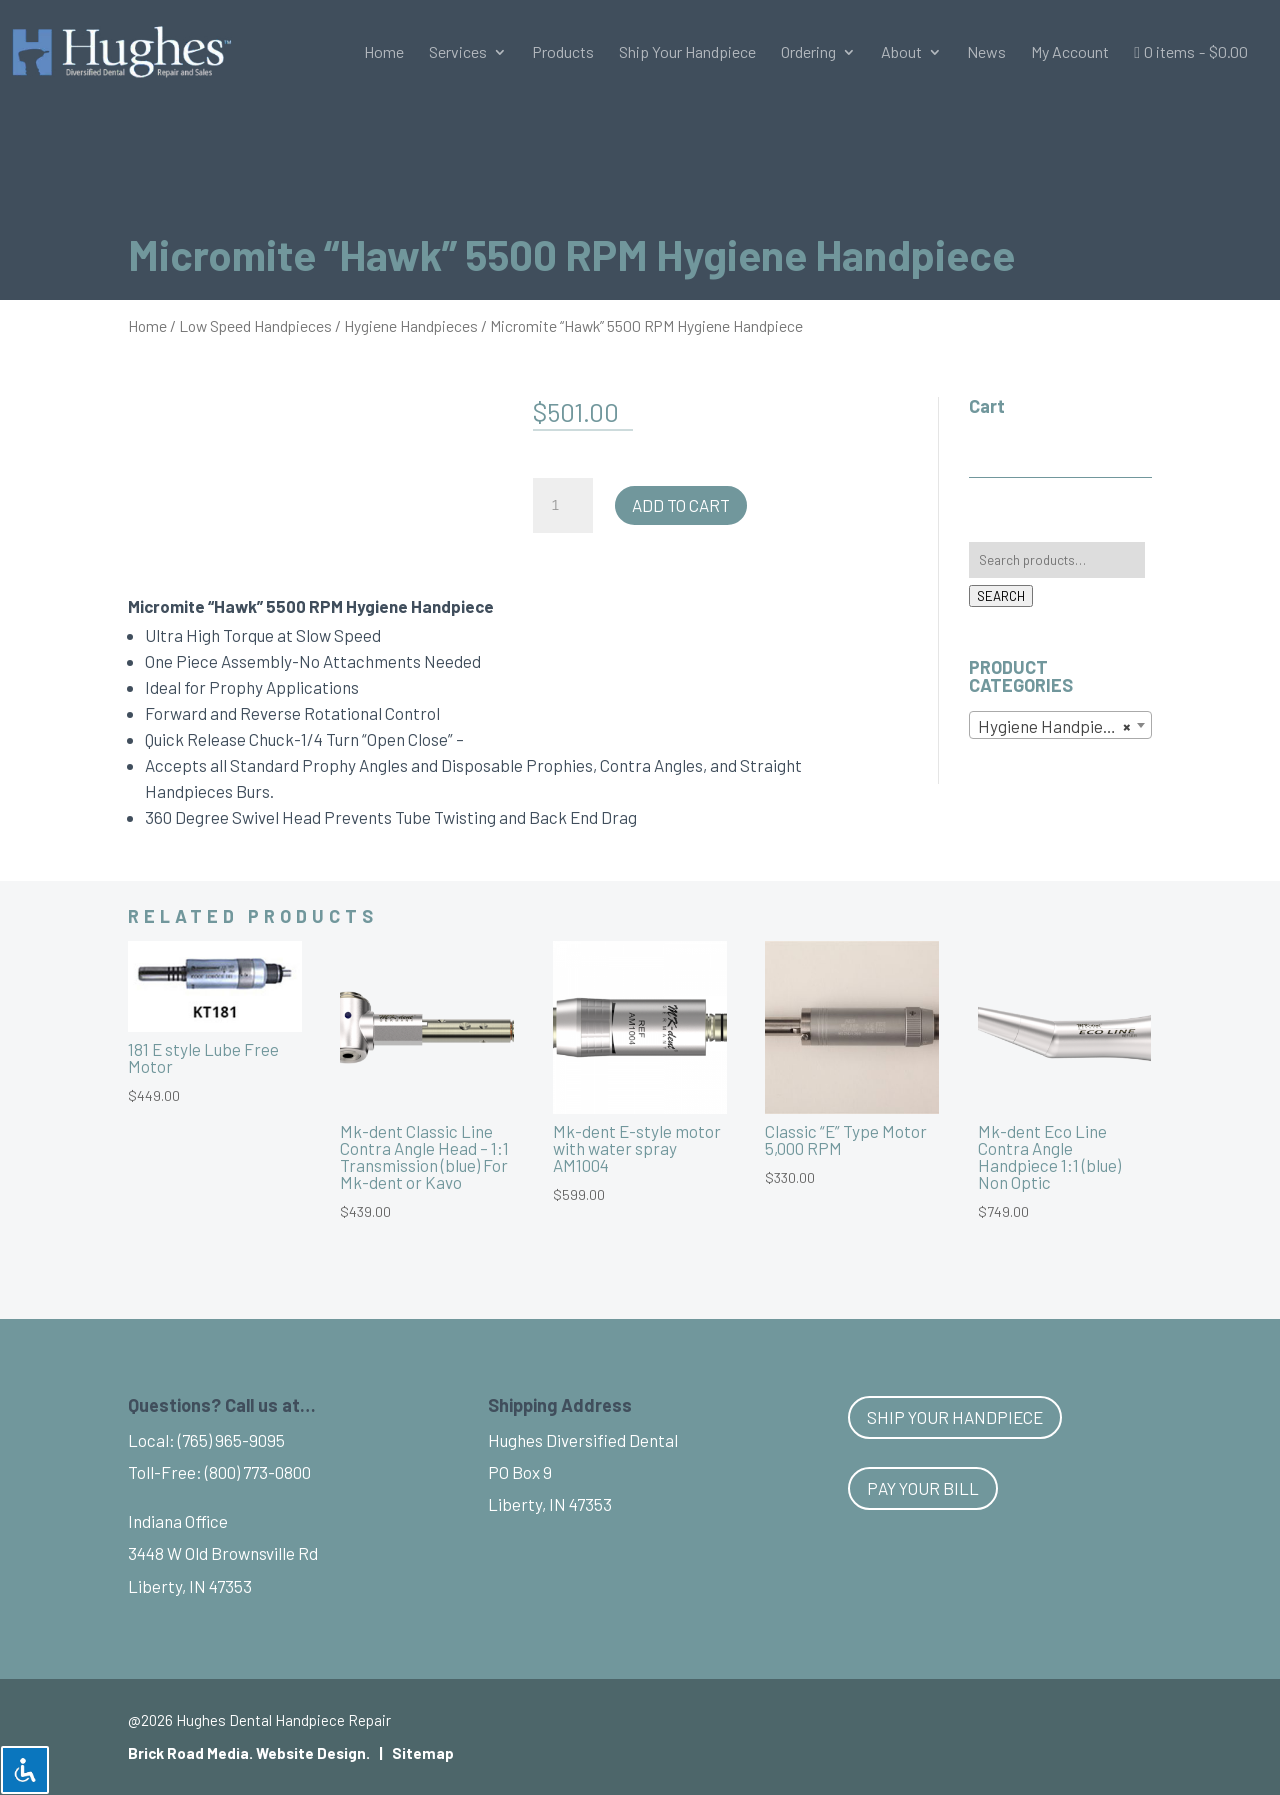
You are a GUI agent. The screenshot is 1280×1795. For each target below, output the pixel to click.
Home (384, 53)
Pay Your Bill (923, 1488)
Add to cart (681, 505)
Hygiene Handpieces (411, 325)
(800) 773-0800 (258, 1472)
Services (458, 53)
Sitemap (423, 1753)
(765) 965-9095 (231, 1440)
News (986, 53)
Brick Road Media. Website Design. (249, 1753)
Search (1001, 596)
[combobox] (1060, 725)
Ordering (808, 53)
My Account (1070, 53)
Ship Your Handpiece (687, 53)
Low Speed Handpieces (255, 325)
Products (563, 53)
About (901, 53)
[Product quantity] (563, 506)
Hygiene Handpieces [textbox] (1054, 726)
